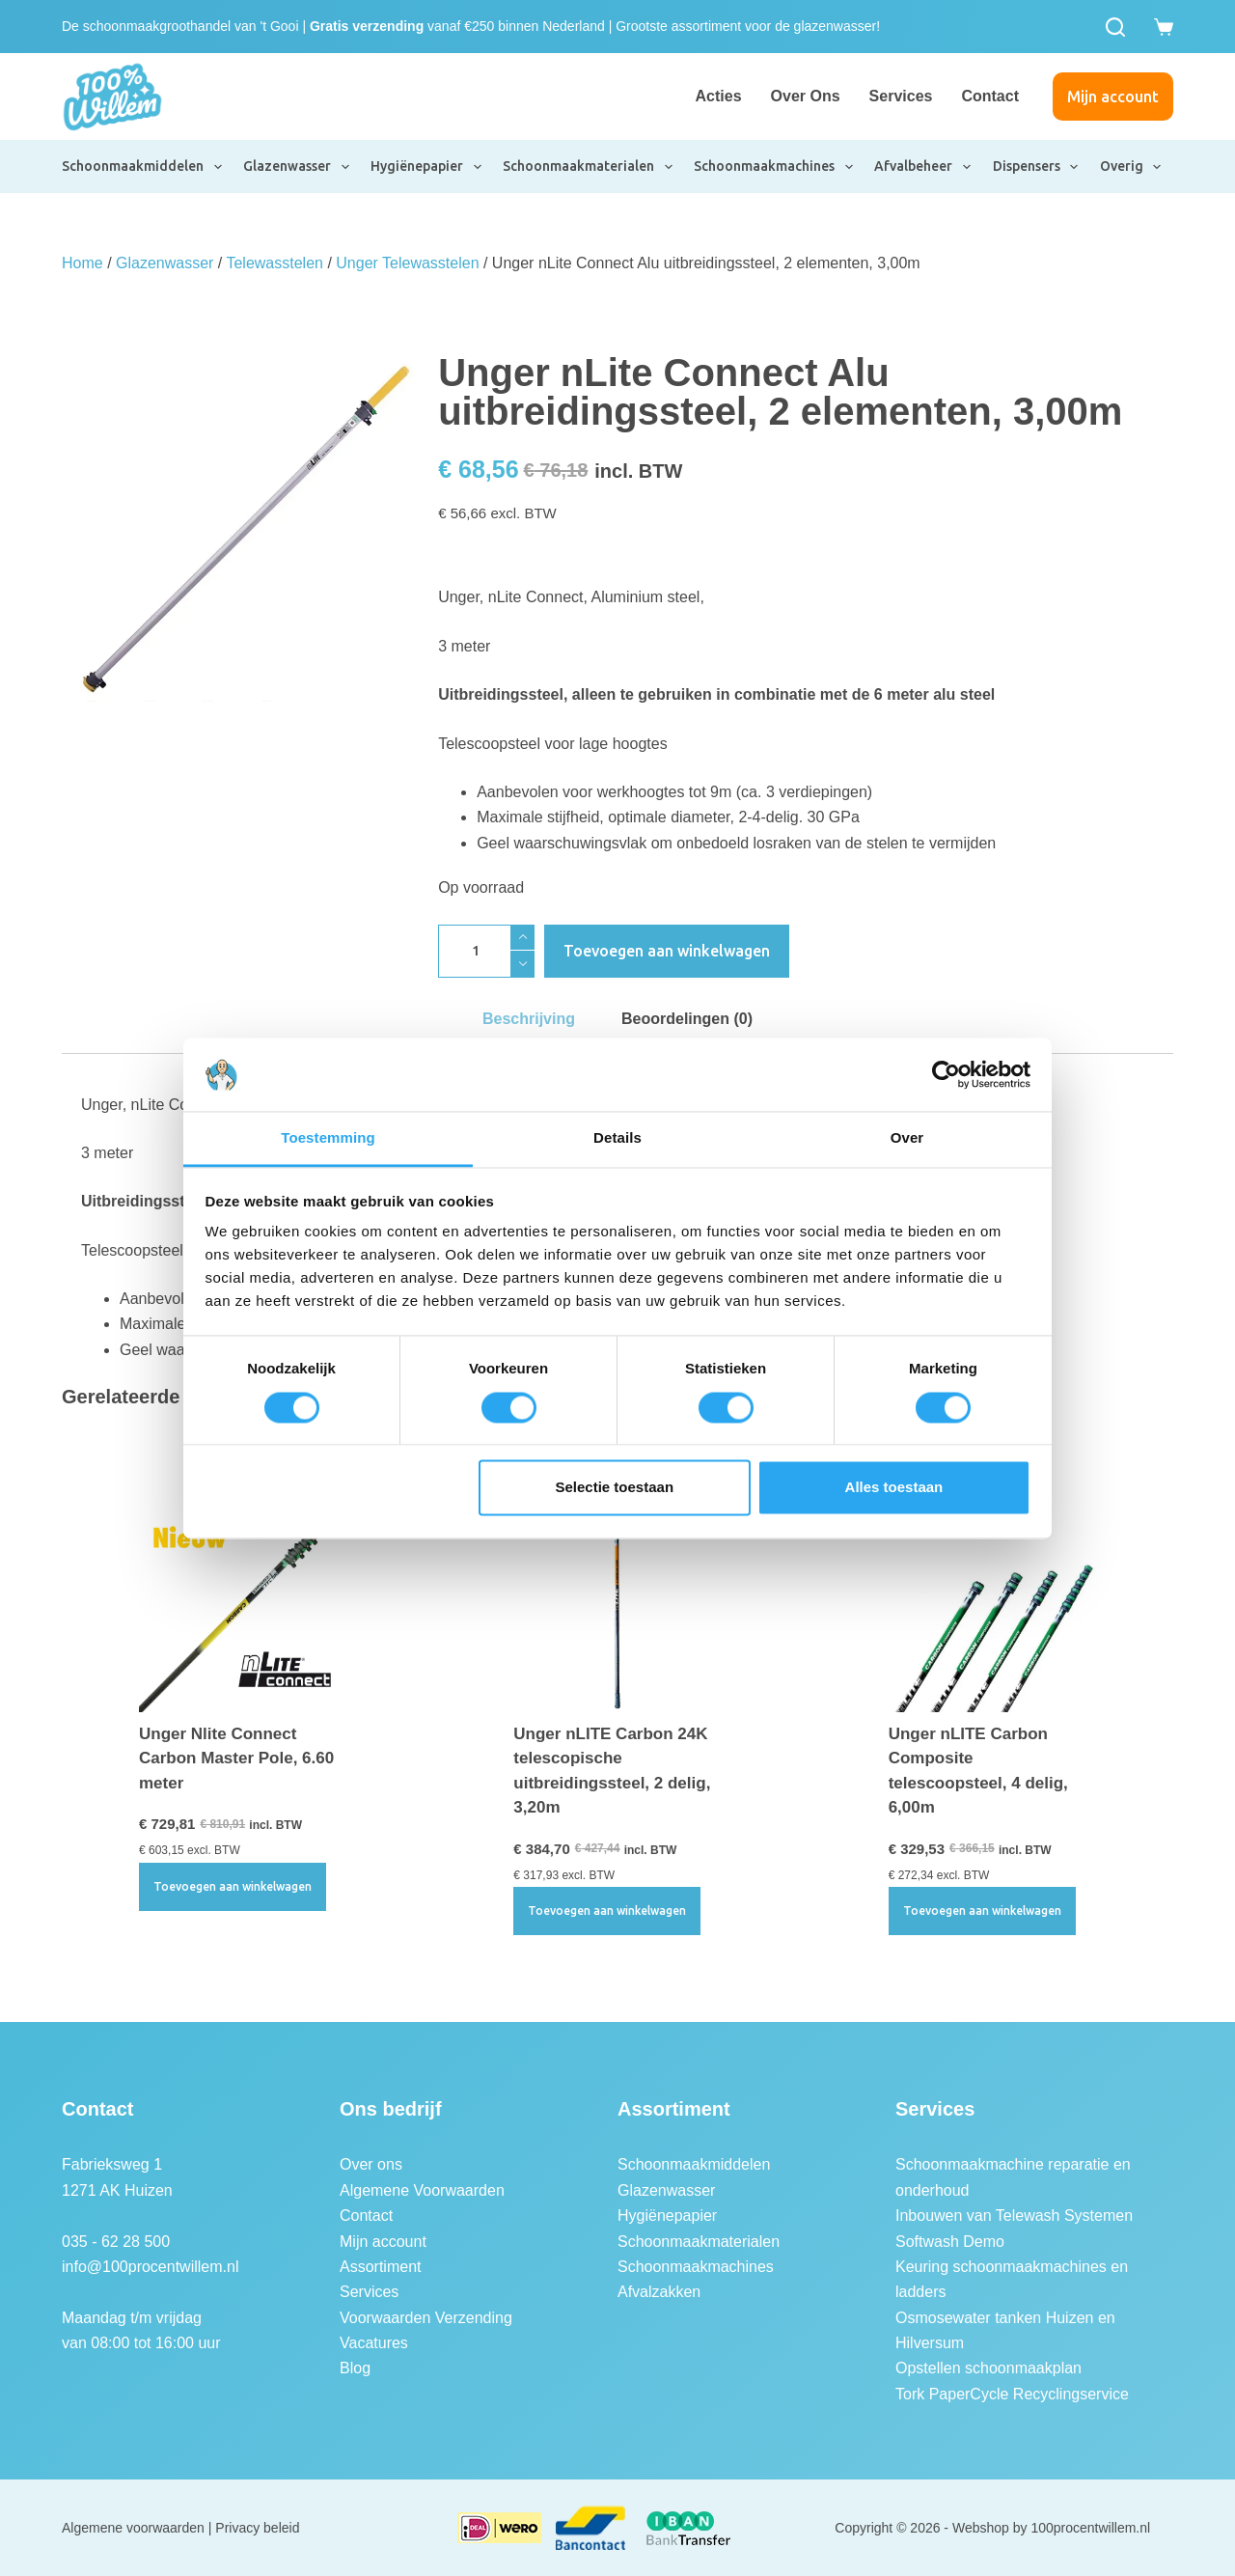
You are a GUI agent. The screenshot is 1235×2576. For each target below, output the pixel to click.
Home (82, 263)
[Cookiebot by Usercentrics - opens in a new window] (946, 1074)
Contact (990, 96)
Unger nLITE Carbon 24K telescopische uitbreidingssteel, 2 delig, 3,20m (611, 1771)
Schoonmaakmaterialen (588, 167)
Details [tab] (617, 1138)
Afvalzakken (659, 2292)
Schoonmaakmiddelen (143, 167)
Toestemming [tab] (328, 1138)
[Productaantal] (486, 951)
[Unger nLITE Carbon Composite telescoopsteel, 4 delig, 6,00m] (992, 1607)
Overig (1132, 167)
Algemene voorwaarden (133, 2527)
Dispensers (1037, 167)
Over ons (805, 96)
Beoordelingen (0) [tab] (687, 1019)
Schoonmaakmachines (774, 167)
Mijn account (1113, 96)
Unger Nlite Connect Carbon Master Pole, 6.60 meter (236, 1758)
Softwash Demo (949, 2241)
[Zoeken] (1115, 27)
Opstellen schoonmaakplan (988, 2368)
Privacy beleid (257, 2527)
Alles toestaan (894, 1488)
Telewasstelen (274, 263)
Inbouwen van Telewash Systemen (1014, 2215)
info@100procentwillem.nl (150, 2266)
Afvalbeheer (923, 167)
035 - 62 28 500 (116, 2241)
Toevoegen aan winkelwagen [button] (232, 1886)
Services (901, 96)
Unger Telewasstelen (407, 263)
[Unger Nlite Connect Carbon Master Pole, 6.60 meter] (242, 1607)
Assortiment (380, 2266)
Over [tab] (907, 1138)
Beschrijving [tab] (528, 1019)
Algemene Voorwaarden (422, 2190)
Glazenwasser (297, 167)
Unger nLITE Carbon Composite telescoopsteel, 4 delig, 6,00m (978, 1771)
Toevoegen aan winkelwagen (666, 950)
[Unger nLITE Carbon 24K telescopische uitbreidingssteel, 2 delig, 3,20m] (617, 1607)
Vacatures (374, 2343)
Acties (719, 96)
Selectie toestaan (615, 1488)
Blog (355, 2368)
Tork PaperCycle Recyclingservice (1012, 2394)
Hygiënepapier (426, 167)
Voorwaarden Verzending (426, 2318)
